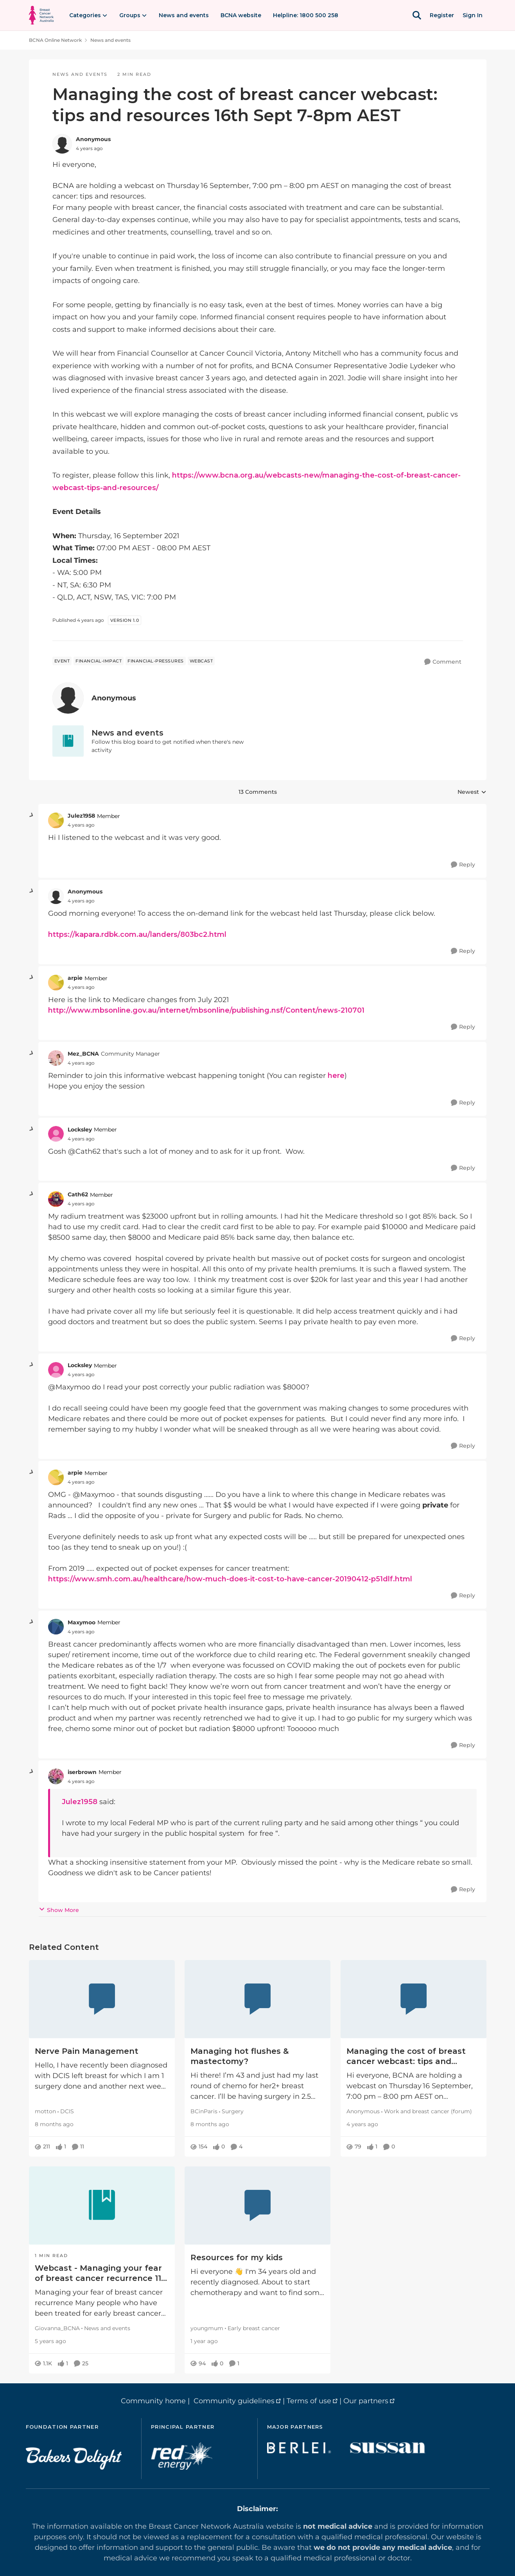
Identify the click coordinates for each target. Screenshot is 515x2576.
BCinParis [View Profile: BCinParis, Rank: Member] (203, 2111)
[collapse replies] (31, 815)
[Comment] (443, 662)
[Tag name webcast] (201, 661)
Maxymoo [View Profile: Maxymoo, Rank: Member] (81, 1622)
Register (442, 15)
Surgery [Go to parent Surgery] (233, 2111)
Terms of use (309, 2401)
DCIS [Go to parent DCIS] (67, 2111)
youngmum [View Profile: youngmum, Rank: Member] (206, 2328)
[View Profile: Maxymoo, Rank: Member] (56, 1626)
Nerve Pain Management (86, 2051)
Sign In (473, 15)
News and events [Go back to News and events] (110, 40)
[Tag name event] (62, 661)
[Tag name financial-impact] (99, 661)
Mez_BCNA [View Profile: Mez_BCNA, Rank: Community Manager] (83, 1053)
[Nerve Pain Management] (102, 1999)
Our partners (365, 2401)
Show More (59, 1910)
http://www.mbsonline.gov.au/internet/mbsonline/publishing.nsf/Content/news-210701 (206, 1010)
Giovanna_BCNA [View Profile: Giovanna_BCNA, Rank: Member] (57, 2328)
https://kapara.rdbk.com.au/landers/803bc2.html (137, 934)
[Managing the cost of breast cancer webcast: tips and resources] (413, 1999)
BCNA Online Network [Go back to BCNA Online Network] (55, 40)
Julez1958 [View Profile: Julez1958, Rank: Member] (81, 815)
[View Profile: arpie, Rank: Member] (56, 982)
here (335, 1075)
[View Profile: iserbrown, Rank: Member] (56, 1776)
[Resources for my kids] (257, 2205)
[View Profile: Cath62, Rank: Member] (56, 1199)
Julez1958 (79, 1801)
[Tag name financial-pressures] (156, 661)
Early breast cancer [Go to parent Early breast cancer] (254, 2328)
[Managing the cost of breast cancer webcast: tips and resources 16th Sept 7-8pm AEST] (81, 825)
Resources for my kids (236, 2257)
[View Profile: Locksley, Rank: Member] (56, 1134)
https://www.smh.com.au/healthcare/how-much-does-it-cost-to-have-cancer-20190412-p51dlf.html (230, 1579)
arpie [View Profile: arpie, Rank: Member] (75, 977)
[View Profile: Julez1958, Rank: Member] (56, 820)
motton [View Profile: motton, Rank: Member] (45, 2111)
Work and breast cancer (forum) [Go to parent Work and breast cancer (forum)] (428, 2111)
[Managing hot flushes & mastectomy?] (257, 1999)
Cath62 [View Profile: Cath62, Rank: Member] (78, 1194)
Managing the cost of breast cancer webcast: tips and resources (405, 2056)
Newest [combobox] (472, 792)
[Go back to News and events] (171, 733)
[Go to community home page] (41, 15)
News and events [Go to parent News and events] (107, 2328)
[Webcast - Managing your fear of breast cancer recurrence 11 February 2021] (102, 2205)
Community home (153, 2401)
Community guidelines (234, 2401)
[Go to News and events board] (68, 741)
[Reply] (463, 864)
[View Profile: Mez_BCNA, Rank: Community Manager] (56, 1058)
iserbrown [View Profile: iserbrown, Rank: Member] (82, 1772)
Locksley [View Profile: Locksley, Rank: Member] (80, 1129)
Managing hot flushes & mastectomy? (239, 2056)
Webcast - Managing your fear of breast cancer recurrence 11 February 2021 (98, 2273)
